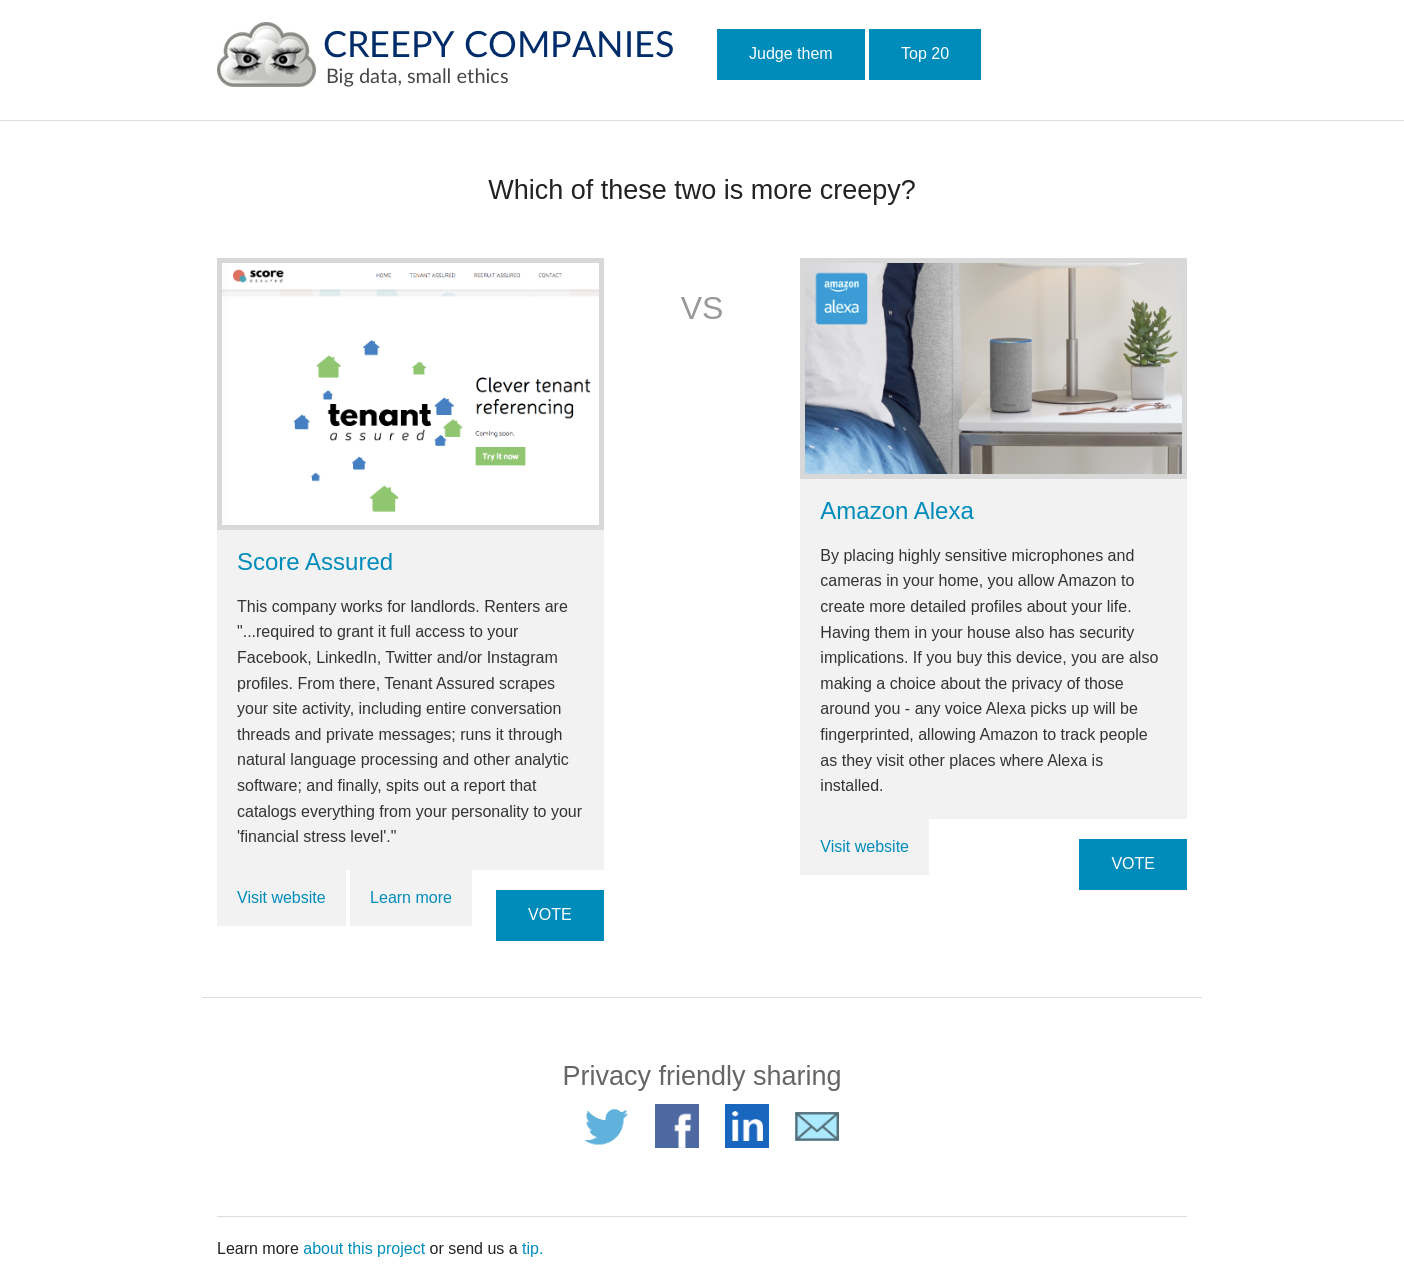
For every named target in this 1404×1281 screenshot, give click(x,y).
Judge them (791, 53)
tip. (532, 1248)
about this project (364, 1248)
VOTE (550, 914)
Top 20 (925, 53)
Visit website (281, 897)
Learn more (411, 897)
